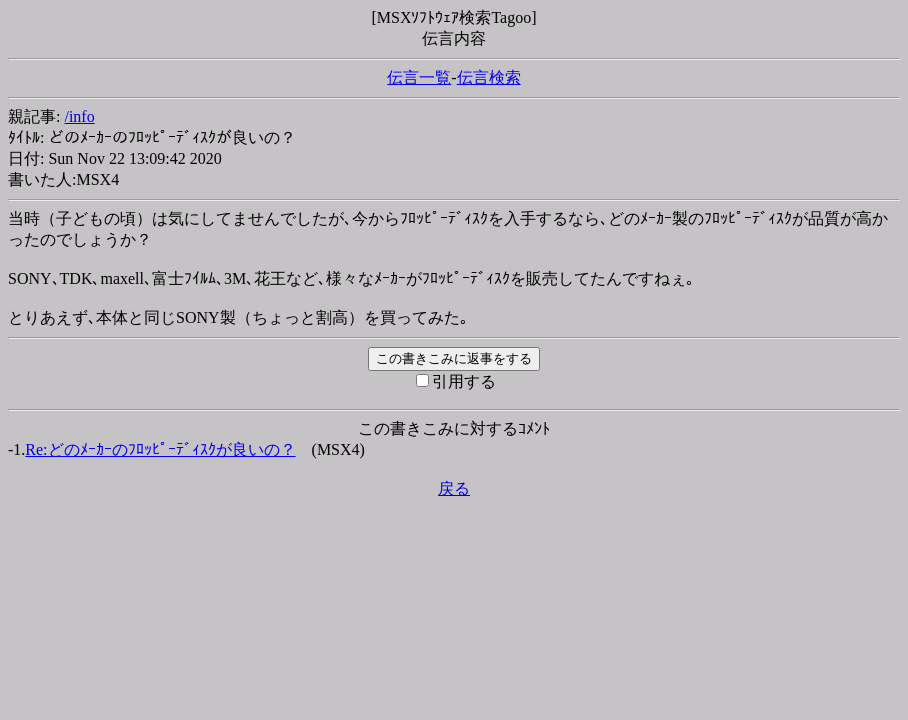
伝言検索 (489, 77)
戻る (454, 488)
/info (79, 116)
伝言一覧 (419, 77)
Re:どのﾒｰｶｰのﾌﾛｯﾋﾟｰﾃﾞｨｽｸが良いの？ (160, 449)
